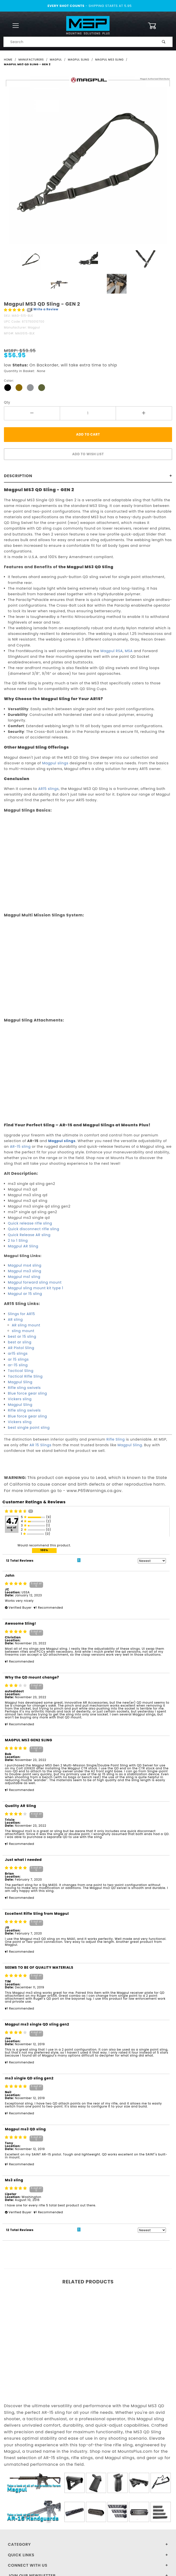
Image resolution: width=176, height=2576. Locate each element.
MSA (129, 650)
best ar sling (20, 1342)
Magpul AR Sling (23, 1246)
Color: (10, 380)
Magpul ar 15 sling (25, 1293)
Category (19, 2543)
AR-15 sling (20, 1146)
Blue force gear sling (27, 1393)
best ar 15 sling (22, 1336)
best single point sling (29, 1427)
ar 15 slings (18, 1359)
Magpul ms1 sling (24, 1276)
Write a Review (45, 309)
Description (18, 476)
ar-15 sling (18, 1365)
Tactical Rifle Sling (25, 1376)
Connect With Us (27, 2564)
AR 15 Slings (40, 1445)
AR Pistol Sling (21, 1347)
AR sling (15, 1319)
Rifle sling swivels (24, 1387)
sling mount (23, 1330)
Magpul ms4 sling (24, 1265)
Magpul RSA (111, 650)
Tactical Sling (20, 1370)
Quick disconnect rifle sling (33, 1228)
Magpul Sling (20, 1382)
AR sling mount (26, 1325)
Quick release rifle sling (30, 1223)
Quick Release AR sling (29, 1234)
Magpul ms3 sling (24, 1271)
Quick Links (21, 2554)
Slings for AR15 (21, 1313)
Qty (7, 402)
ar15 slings (18, 1353)
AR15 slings (48, 788)
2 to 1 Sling (18, 1240)
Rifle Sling (115, 1439)
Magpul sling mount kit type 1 (35, 1288)
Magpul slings (55, 763)
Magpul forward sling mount (35, 1282)
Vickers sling (20, 1399)
